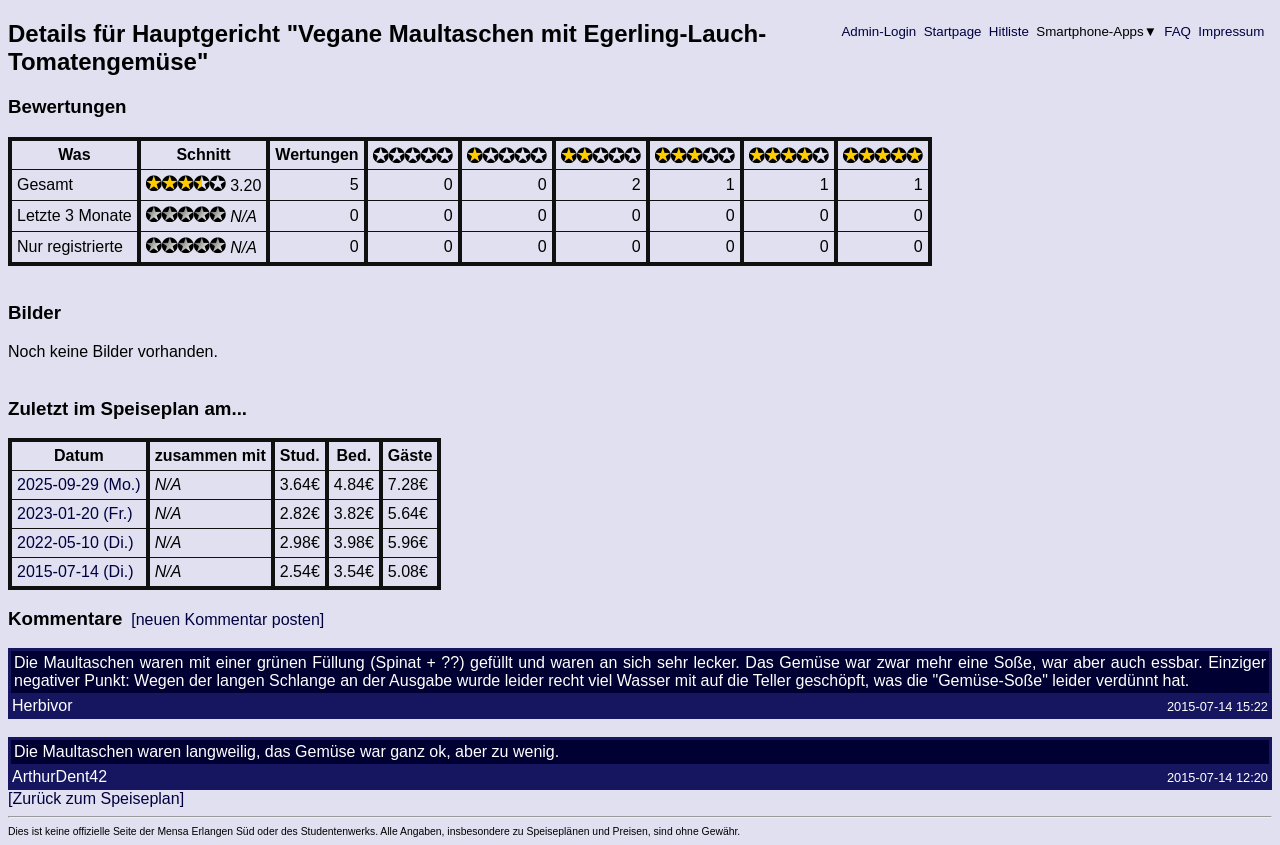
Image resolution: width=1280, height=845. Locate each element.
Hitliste (1008, 31)
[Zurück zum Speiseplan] (96, 798)
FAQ (1178, 31)
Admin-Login (879, 31)
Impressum (1231, 31)
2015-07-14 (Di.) (75, 571)
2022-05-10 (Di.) (75, 542)
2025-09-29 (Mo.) (79, 484)
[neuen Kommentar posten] (227, 619)
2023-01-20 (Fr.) (75, 513)
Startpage (952, 31)
